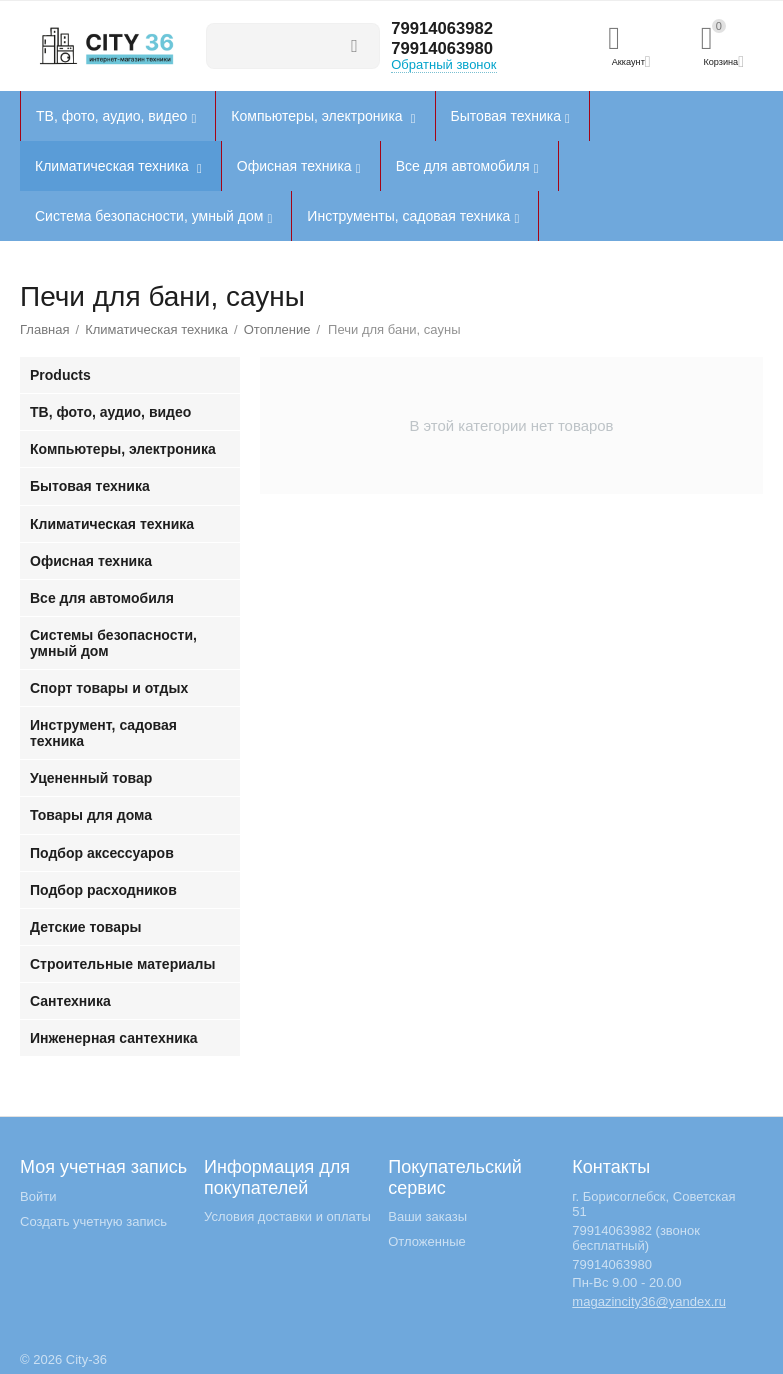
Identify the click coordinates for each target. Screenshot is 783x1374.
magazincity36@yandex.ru (649, 1301)
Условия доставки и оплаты (287, 1216)
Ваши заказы (427, 1216)
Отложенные (427, 1241)
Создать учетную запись (93, 1221)
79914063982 (446, 29)
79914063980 (446, 49)
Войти (38, 1196)
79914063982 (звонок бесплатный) (636, 1238)
